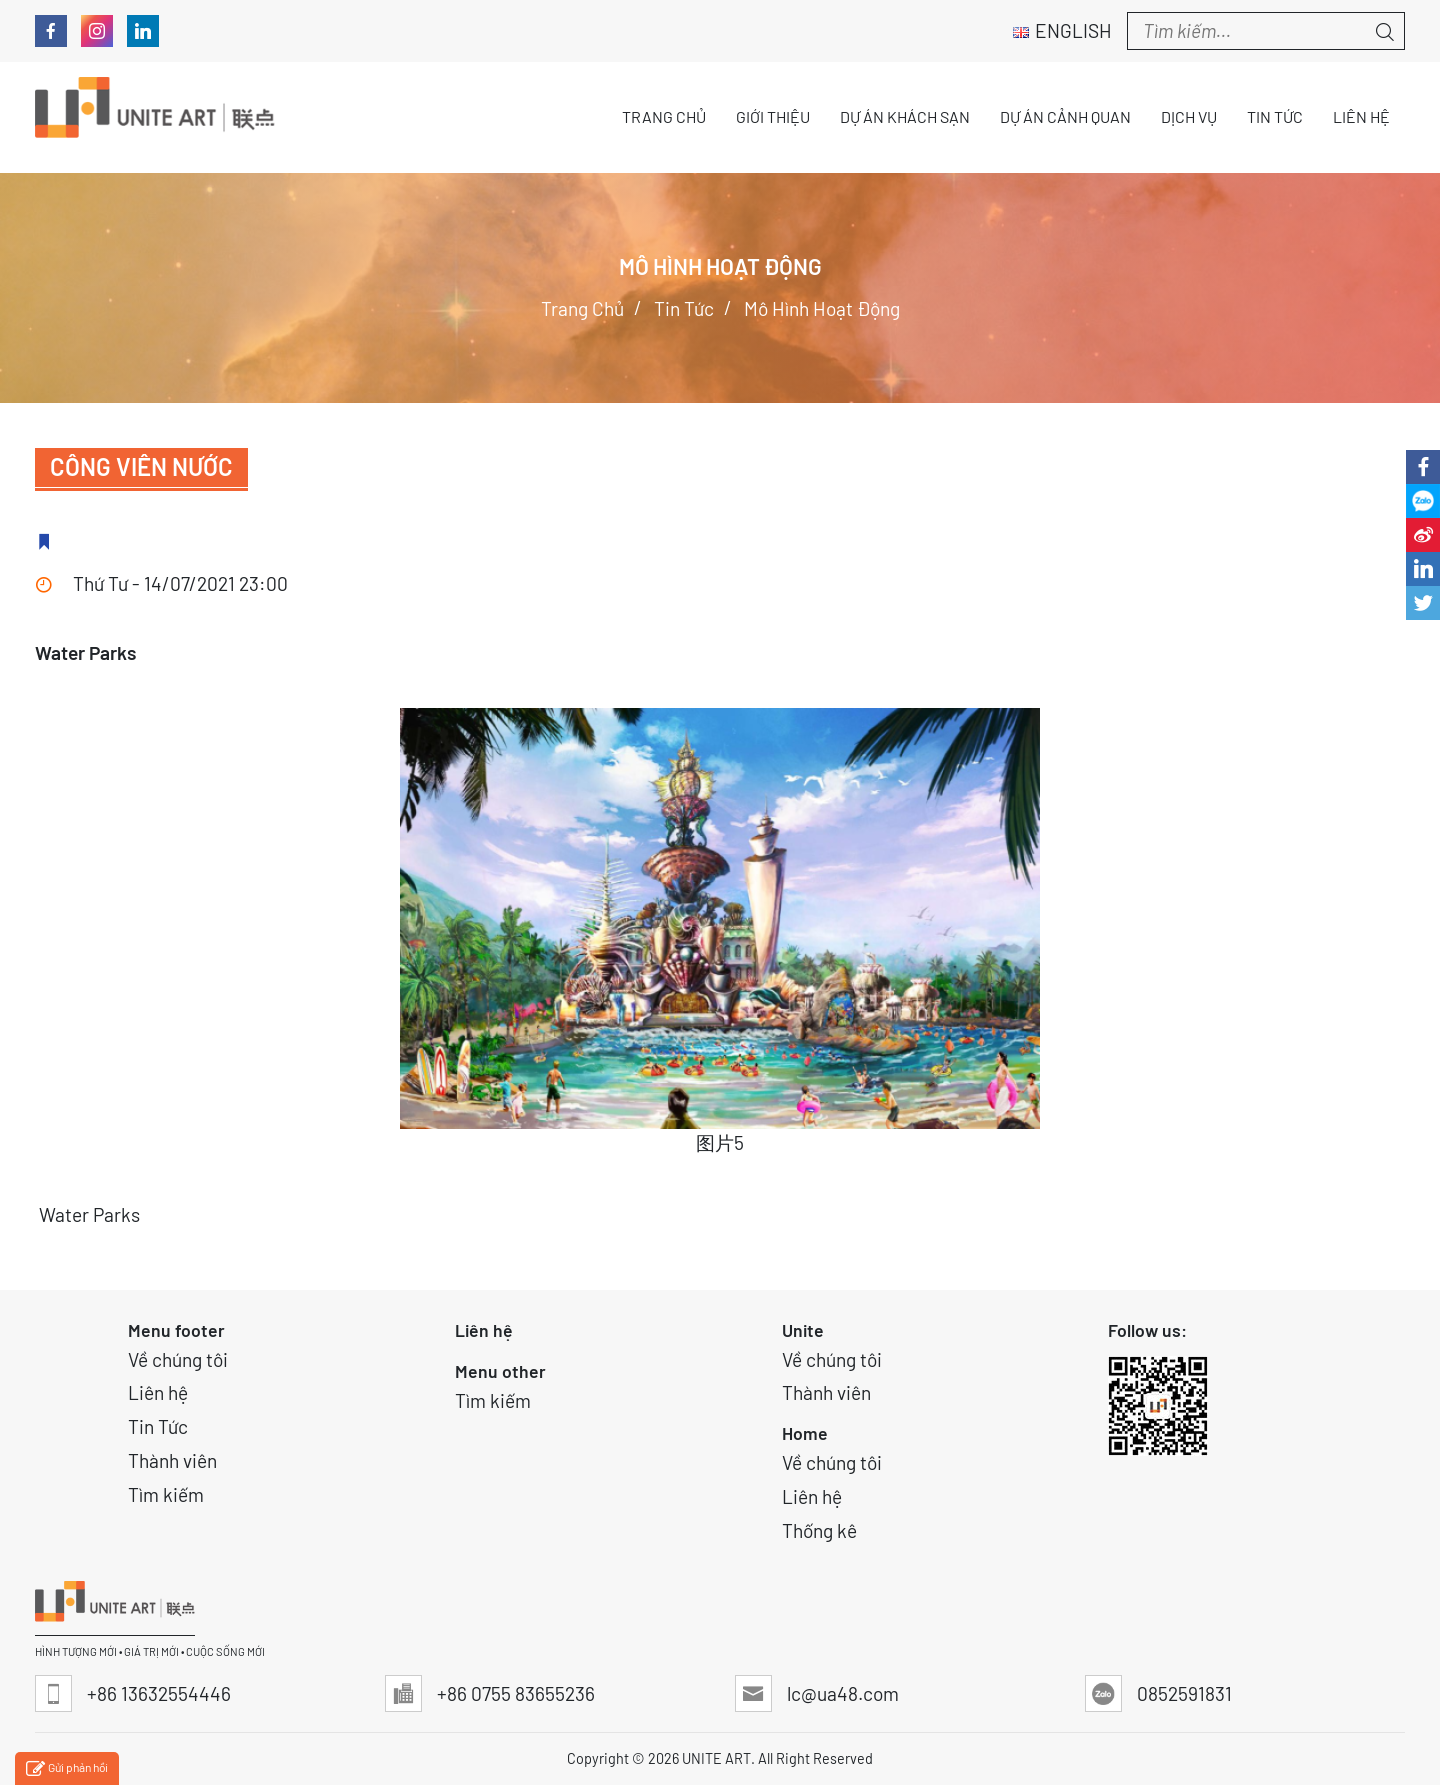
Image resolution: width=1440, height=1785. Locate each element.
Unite (803, 1330)
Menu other (500, 1371)
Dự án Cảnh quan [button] (1065, 116)
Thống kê (819, 1530)
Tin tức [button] (1275, 116)
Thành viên (172, 1460)
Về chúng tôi (178, 1359)
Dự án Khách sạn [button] (905, 116)
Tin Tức (158, 1426)
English (1062, 30)
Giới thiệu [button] (773, 116)
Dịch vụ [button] (1189, 116)
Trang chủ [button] (664, 116)
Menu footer (176, 1330)
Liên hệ (158, 1392)
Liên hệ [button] (1361, 116)
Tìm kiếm (166, 1494)
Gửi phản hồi (67, 1769)
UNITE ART (716, 1758)
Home (805, 1433)
